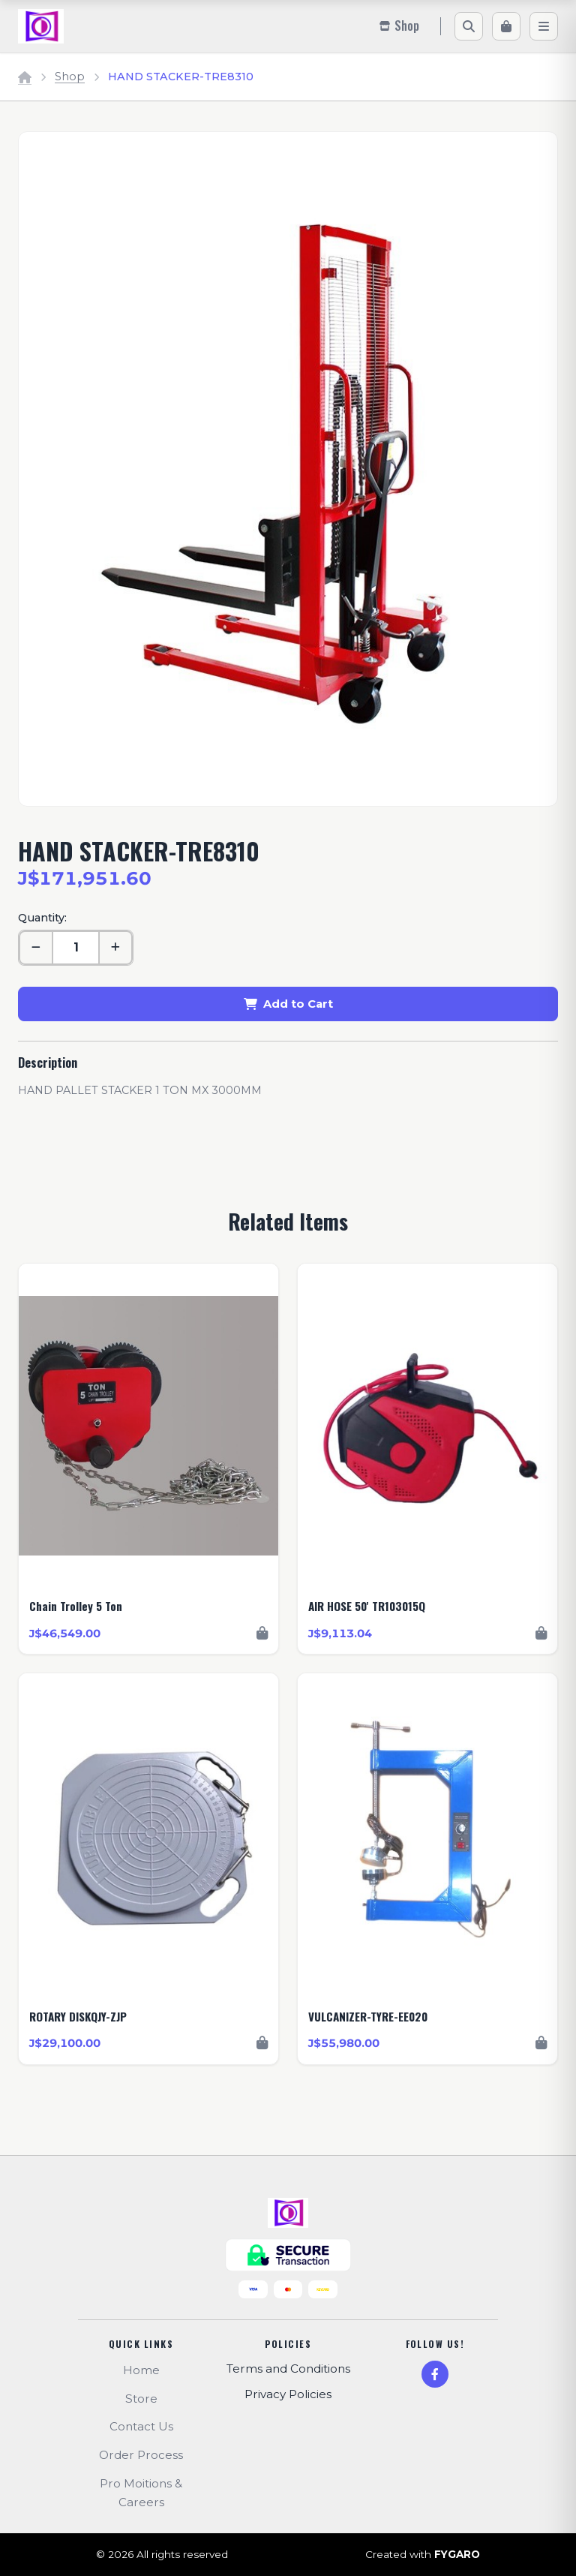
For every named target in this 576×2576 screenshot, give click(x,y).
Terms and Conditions (288, 2368)
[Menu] (544, 26)
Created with (422, 2555)
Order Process (141, 2455)
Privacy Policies (288, 2394)
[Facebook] (435, 2374)
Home (141, 2370)
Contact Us (141, 2426)
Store (141, 2398)
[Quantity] (75, 947)
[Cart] (506, 26)
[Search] (468, 26)
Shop (70, 76)
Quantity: (42, 917)
